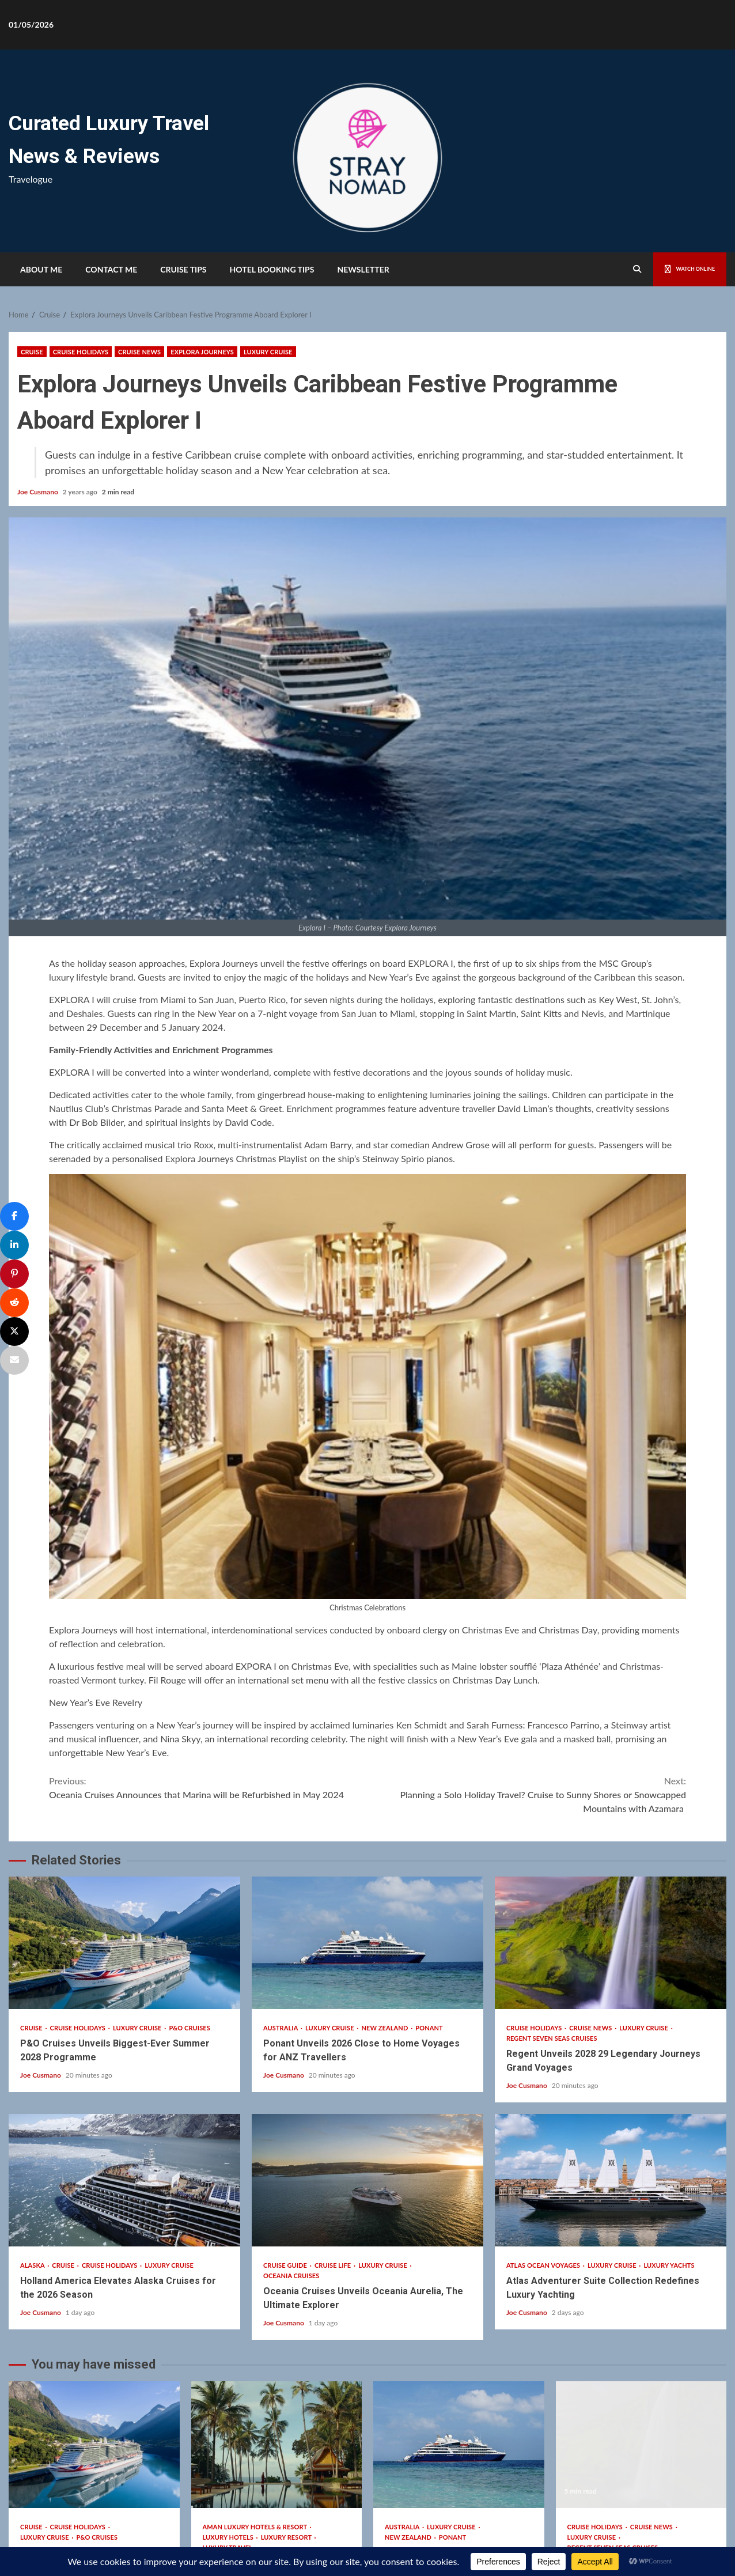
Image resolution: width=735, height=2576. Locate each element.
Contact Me (111, 269)
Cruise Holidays (80, 351)
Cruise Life (334, 2072)
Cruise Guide (286, 2072)
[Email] (14, 1360)
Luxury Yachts (668, 2072)
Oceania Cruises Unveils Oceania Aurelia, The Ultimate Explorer (367, 1987)
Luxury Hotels (229, 2343)
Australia (281, 1835)
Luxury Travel (228, 2354)
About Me (41, 269)
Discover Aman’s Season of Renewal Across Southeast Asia (276, 2251)
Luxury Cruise (268, 351)
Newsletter (363, 269)
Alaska (33, 2072)
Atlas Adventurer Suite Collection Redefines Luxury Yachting (610, 1987)
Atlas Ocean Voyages (544, 2072)
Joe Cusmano (38, 491)
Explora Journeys (202, 351)
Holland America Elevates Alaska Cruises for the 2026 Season (124, 1987)
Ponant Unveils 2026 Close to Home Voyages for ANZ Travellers (367, 1750)
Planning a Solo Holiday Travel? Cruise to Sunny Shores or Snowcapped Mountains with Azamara (527, 1600)
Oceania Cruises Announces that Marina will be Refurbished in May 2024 (208, 1593)
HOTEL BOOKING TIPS (272, 269)
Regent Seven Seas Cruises (551, 1845)
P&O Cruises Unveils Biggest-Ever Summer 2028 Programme (124, 1750)
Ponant (429, 1835)
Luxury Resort (287, 2343)
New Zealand (386, 1835)
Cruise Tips (183, 269)
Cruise (32, 351)
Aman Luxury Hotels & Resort (256, 2333)
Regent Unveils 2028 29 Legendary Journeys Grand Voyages (610, 1750)
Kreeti (404, 2505)
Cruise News (139, 351)
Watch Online (678, 269)
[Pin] (14, 1273)
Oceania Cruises (291, 2082)
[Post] (14, 1331)
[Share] (14, 1216)
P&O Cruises (189, 1835)
